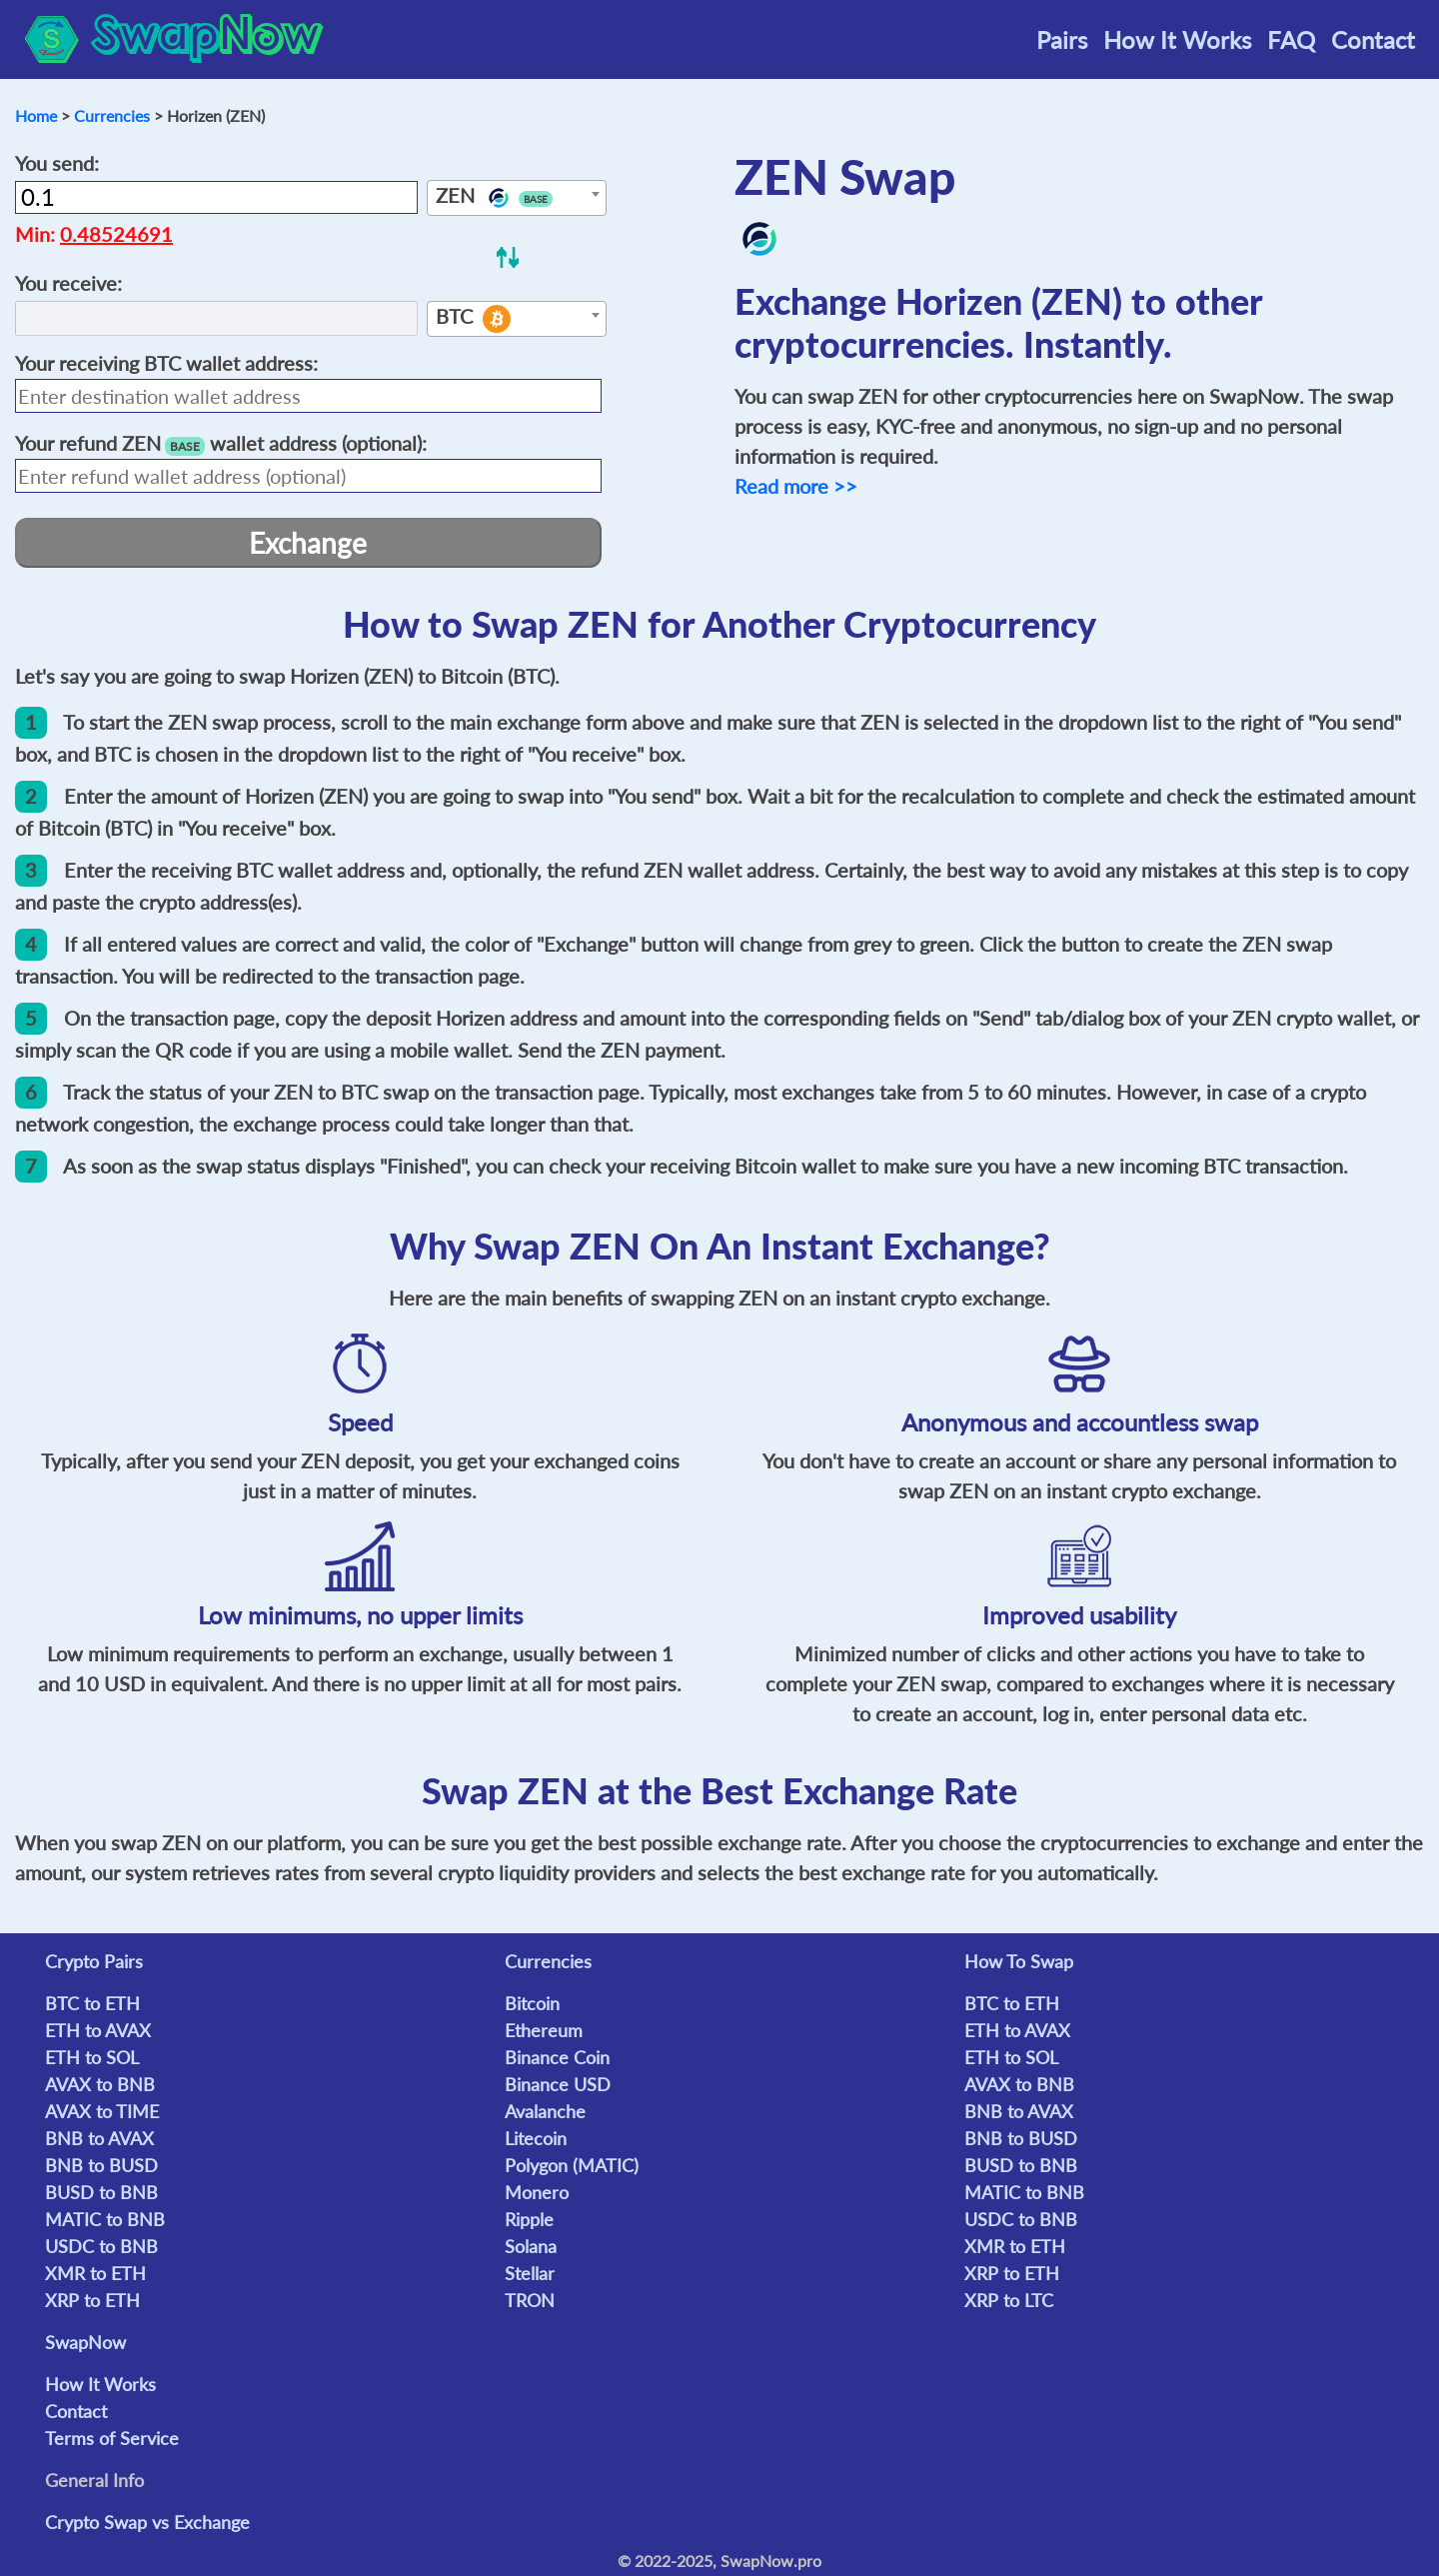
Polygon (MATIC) (572, 2165)
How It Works (1177, 39)
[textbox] (517, 199)
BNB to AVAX (99, 2138)
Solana (531, 2246)
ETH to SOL (92, 2057)
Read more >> (795, 486)
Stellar (530, 2273)
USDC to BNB (101, 2246)
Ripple (529, 2219)
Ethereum (544, 2030)
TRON (530, 2300)
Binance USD (558, 2084)
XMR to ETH (95, 2273)
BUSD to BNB (101, 2192)
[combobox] (517, 198)
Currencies (112, 115)
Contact (1373, 39)
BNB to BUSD (101, 2165)
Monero (537, 2192)
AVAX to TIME (102, 2111)
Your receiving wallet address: (166, 363)
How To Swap (1018, 1961)
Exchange (308, 543)
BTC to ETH (92, 2003)
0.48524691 (116, 234)
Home (36, 115)
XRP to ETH (92, 2300)
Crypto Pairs (94, 1961)
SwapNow (85, 2342)
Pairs (1061, 39)
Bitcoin (532, 2003)
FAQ (1291, 39)
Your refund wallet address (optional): (221, 443)
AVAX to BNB (100, 2084)
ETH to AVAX (98, 2030)
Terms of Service (112, 2438)
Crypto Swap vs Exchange (147, 2522)
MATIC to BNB (105, 2219)
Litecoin (536, 2138)
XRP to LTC (1008, 2300)
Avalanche (545, 2111)
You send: (57, 163)
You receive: (68, 283)
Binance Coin (557, 2057)
